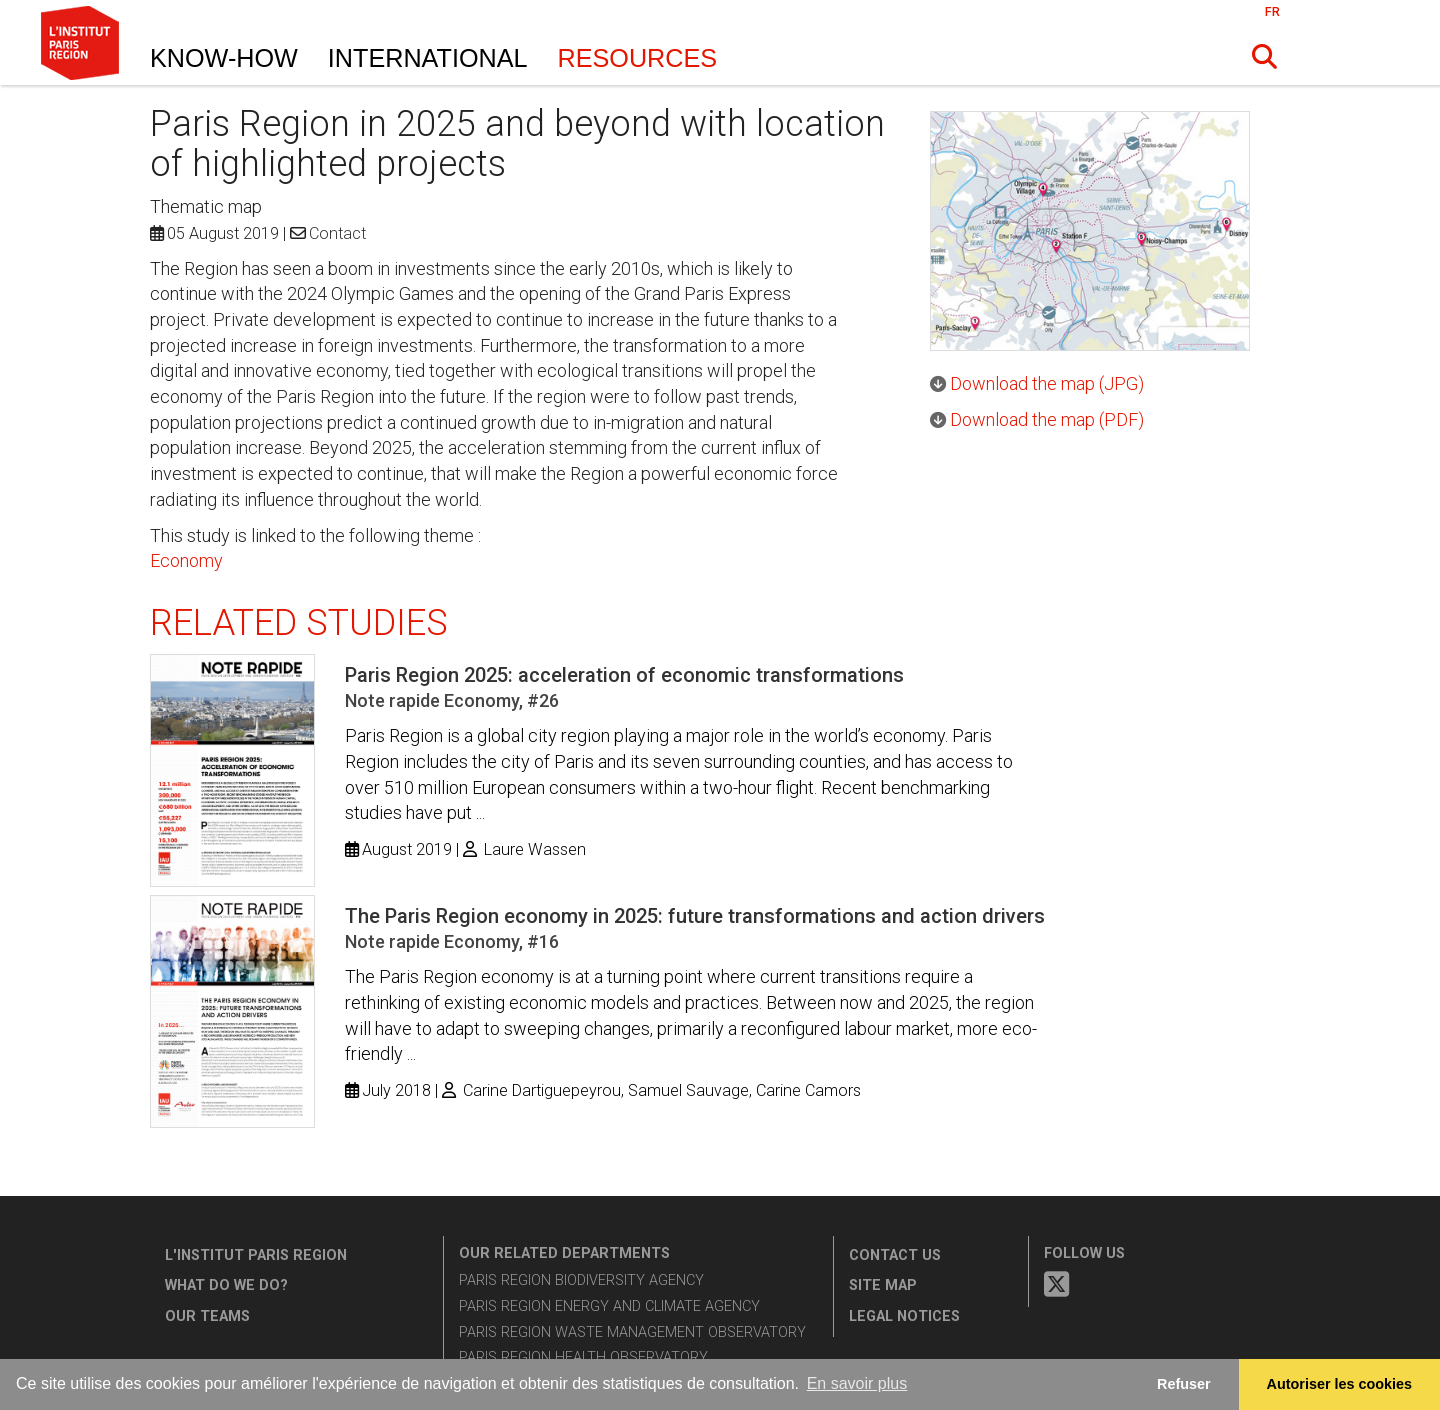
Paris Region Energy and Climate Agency (609, 1306)
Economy (186, 560)
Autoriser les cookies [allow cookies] (1340, 1384)
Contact (337, 233)
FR (1272, 11)
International (428, 58)
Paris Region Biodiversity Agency (581, 1280)
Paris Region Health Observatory (583, 1357)
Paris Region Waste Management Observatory (632, 1332)
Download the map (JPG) (1047, 383)
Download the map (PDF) (1047, 419)
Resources (638, 58)
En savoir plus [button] (857, 1383)
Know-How (224, 58)
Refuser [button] (1184, 1384)
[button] (1265, 57)
